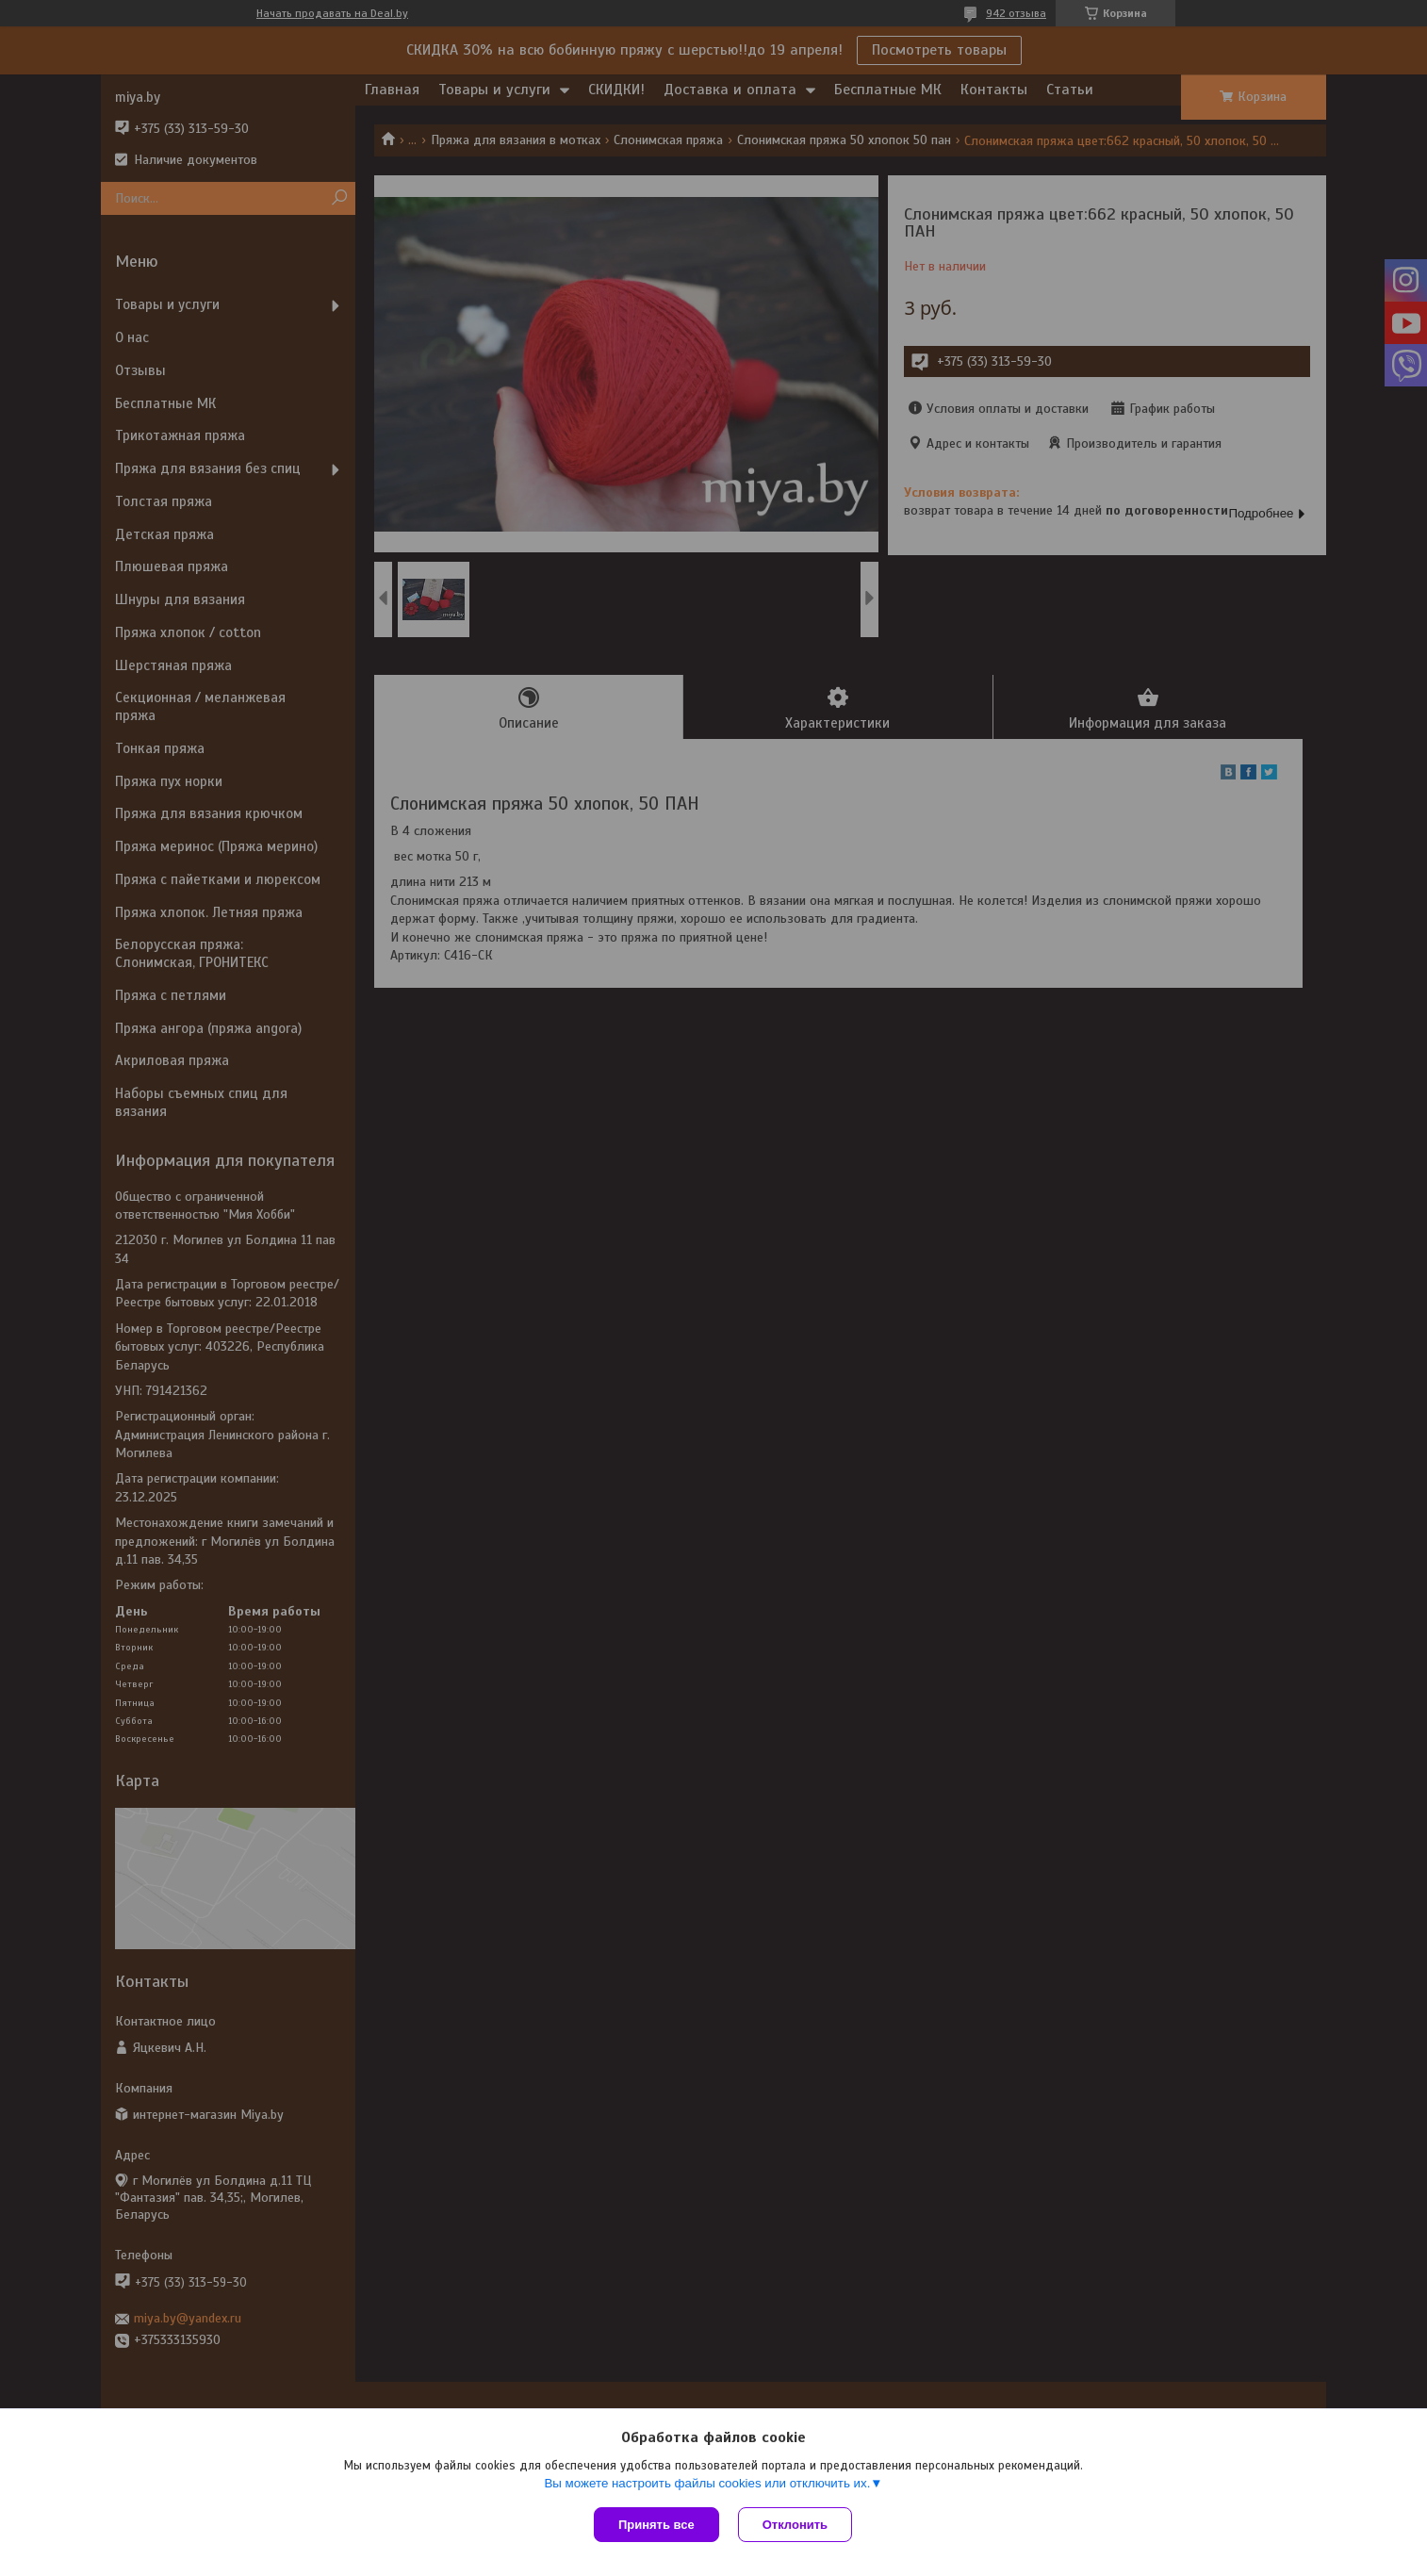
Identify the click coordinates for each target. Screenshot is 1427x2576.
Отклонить (795, 2525)
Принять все (656, 2525)
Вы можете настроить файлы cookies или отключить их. (707, 2483)
